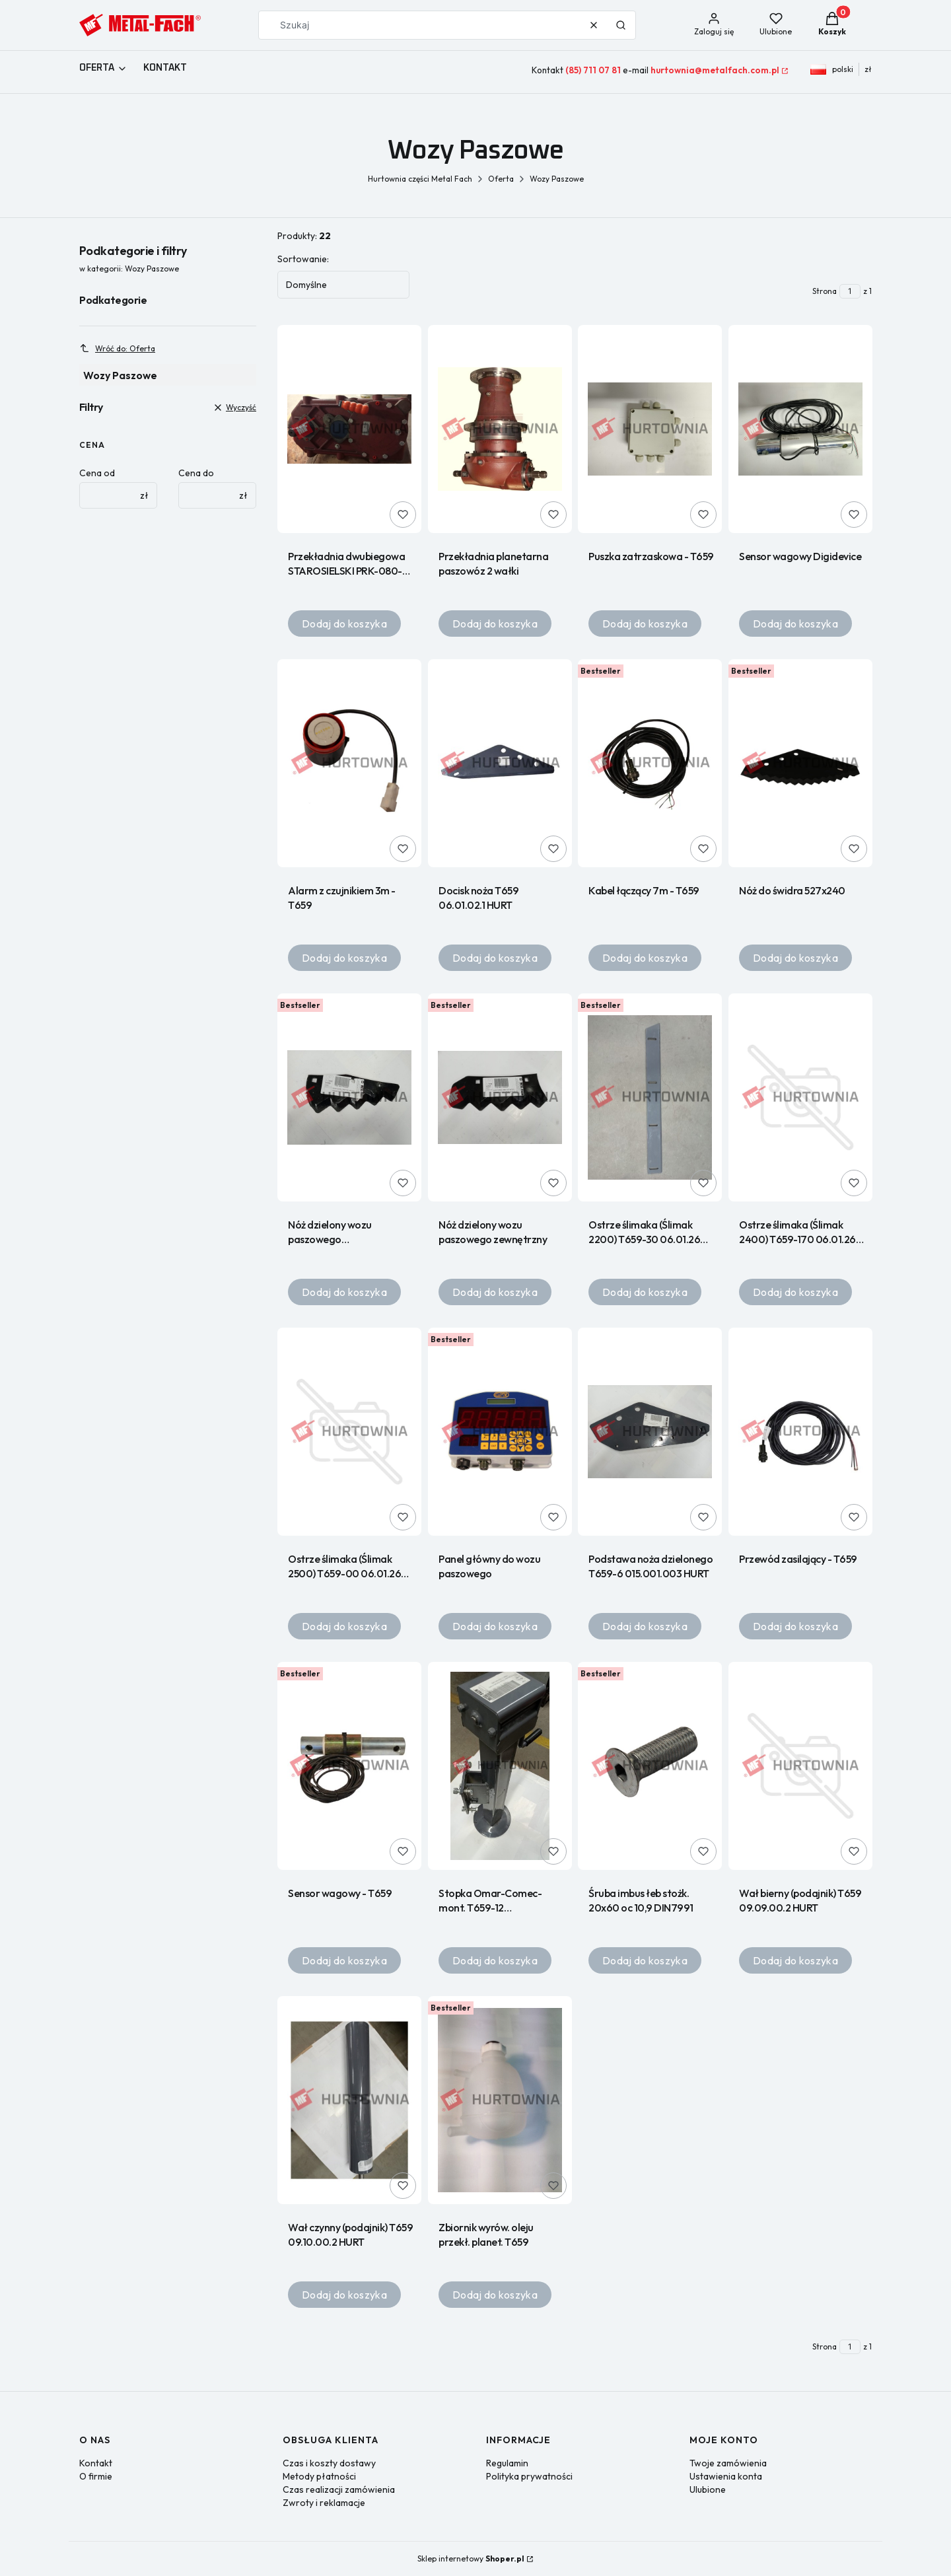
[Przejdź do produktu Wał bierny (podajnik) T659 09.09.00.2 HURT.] (800, 1766)
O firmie (95, 2476)
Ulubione (707, 2489)
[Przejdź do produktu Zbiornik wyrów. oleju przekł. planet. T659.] (500, 2100)
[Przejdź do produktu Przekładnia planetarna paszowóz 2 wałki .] (500, 429)
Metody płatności (319, 2476)
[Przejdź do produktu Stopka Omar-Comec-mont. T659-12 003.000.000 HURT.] (500, 1766)
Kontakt (95, 2463)
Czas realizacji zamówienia (339, 2489)
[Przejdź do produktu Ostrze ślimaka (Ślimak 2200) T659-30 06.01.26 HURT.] (650, 1097)
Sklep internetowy (470, 2558)
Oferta (501, 179)
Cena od (97, 473)
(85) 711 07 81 (593, 70)
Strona (824, 291)
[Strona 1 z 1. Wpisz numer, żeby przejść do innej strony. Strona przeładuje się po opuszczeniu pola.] (850, 291)
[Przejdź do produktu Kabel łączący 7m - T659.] (650, 763)
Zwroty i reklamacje (324, 2503)
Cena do (196, 473)
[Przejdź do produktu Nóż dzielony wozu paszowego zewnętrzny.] (500, 1097)
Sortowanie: (303, 259)
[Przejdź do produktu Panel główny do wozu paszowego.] (500, 1432)
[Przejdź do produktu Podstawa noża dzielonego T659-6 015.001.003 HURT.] (650, 1432)
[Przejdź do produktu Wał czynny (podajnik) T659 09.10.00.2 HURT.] (349, 2100)
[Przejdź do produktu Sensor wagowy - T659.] (349, 1766)
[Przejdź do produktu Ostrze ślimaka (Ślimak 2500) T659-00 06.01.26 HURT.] (349, 1432)
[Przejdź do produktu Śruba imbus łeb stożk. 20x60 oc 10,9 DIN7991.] (650, 1766)
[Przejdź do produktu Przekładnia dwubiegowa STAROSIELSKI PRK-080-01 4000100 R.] (349, 429)
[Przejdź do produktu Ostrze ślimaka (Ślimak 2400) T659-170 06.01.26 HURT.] (800, 1097)
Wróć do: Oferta (117, 348)
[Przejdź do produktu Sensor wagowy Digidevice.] (800, 429)
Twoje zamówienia (728, 2463)
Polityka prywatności (529, 2476)
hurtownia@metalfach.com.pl (715, 70)
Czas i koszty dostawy (329, 2463)
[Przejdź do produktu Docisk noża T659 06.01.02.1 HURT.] (500, 763)
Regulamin (507, 2463)
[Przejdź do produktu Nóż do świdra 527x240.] (800, 763)
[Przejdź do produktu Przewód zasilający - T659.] (800, 1432)
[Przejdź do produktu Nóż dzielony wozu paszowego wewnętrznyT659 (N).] (349, 1097)
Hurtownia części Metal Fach (420, 179)
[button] (621, 25)
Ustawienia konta (725, 2476)
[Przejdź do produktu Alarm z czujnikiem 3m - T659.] (349, 763)
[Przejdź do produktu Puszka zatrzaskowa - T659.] (650, 429)
